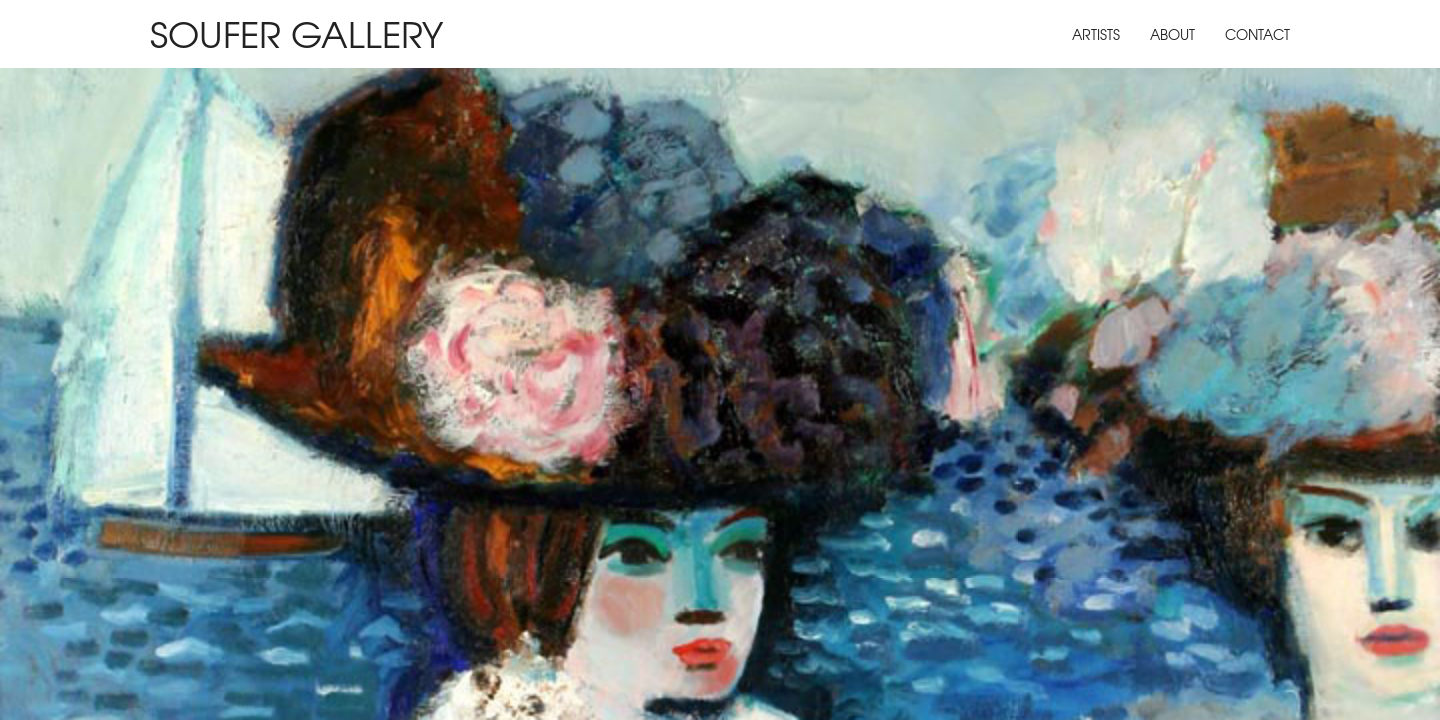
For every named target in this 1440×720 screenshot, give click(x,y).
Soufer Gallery (296, 32)
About (1172, 34)
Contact (1257, 34)
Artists (1096, 34)
